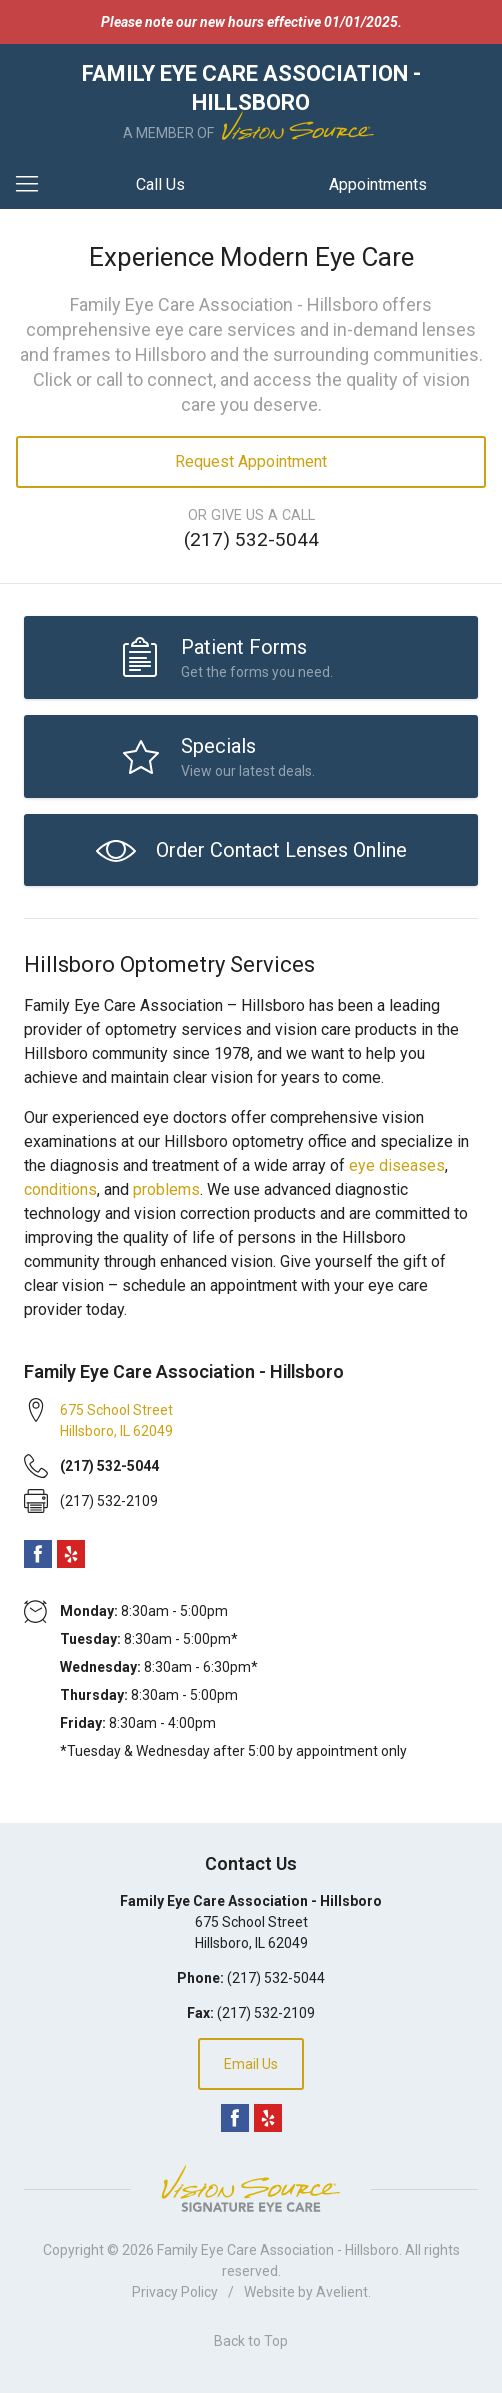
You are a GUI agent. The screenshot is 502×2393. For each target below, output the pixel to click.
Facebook (38, 1554)
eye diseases (397, 1165)
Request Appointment (251, 461)
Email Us (251, 2064)
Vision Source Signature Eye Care (251, 2188)
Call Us (160, 184)
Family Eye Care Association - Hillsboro (278, 2250)
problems (166, 1189)
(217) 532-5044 (251, 539)
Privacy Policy (175, 2292)
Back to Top (251, 2341)
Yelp (71, 1554)
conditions (60, 1189)
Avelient (342, 2292)
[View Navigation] (34, 185)
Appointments (378, 184)
